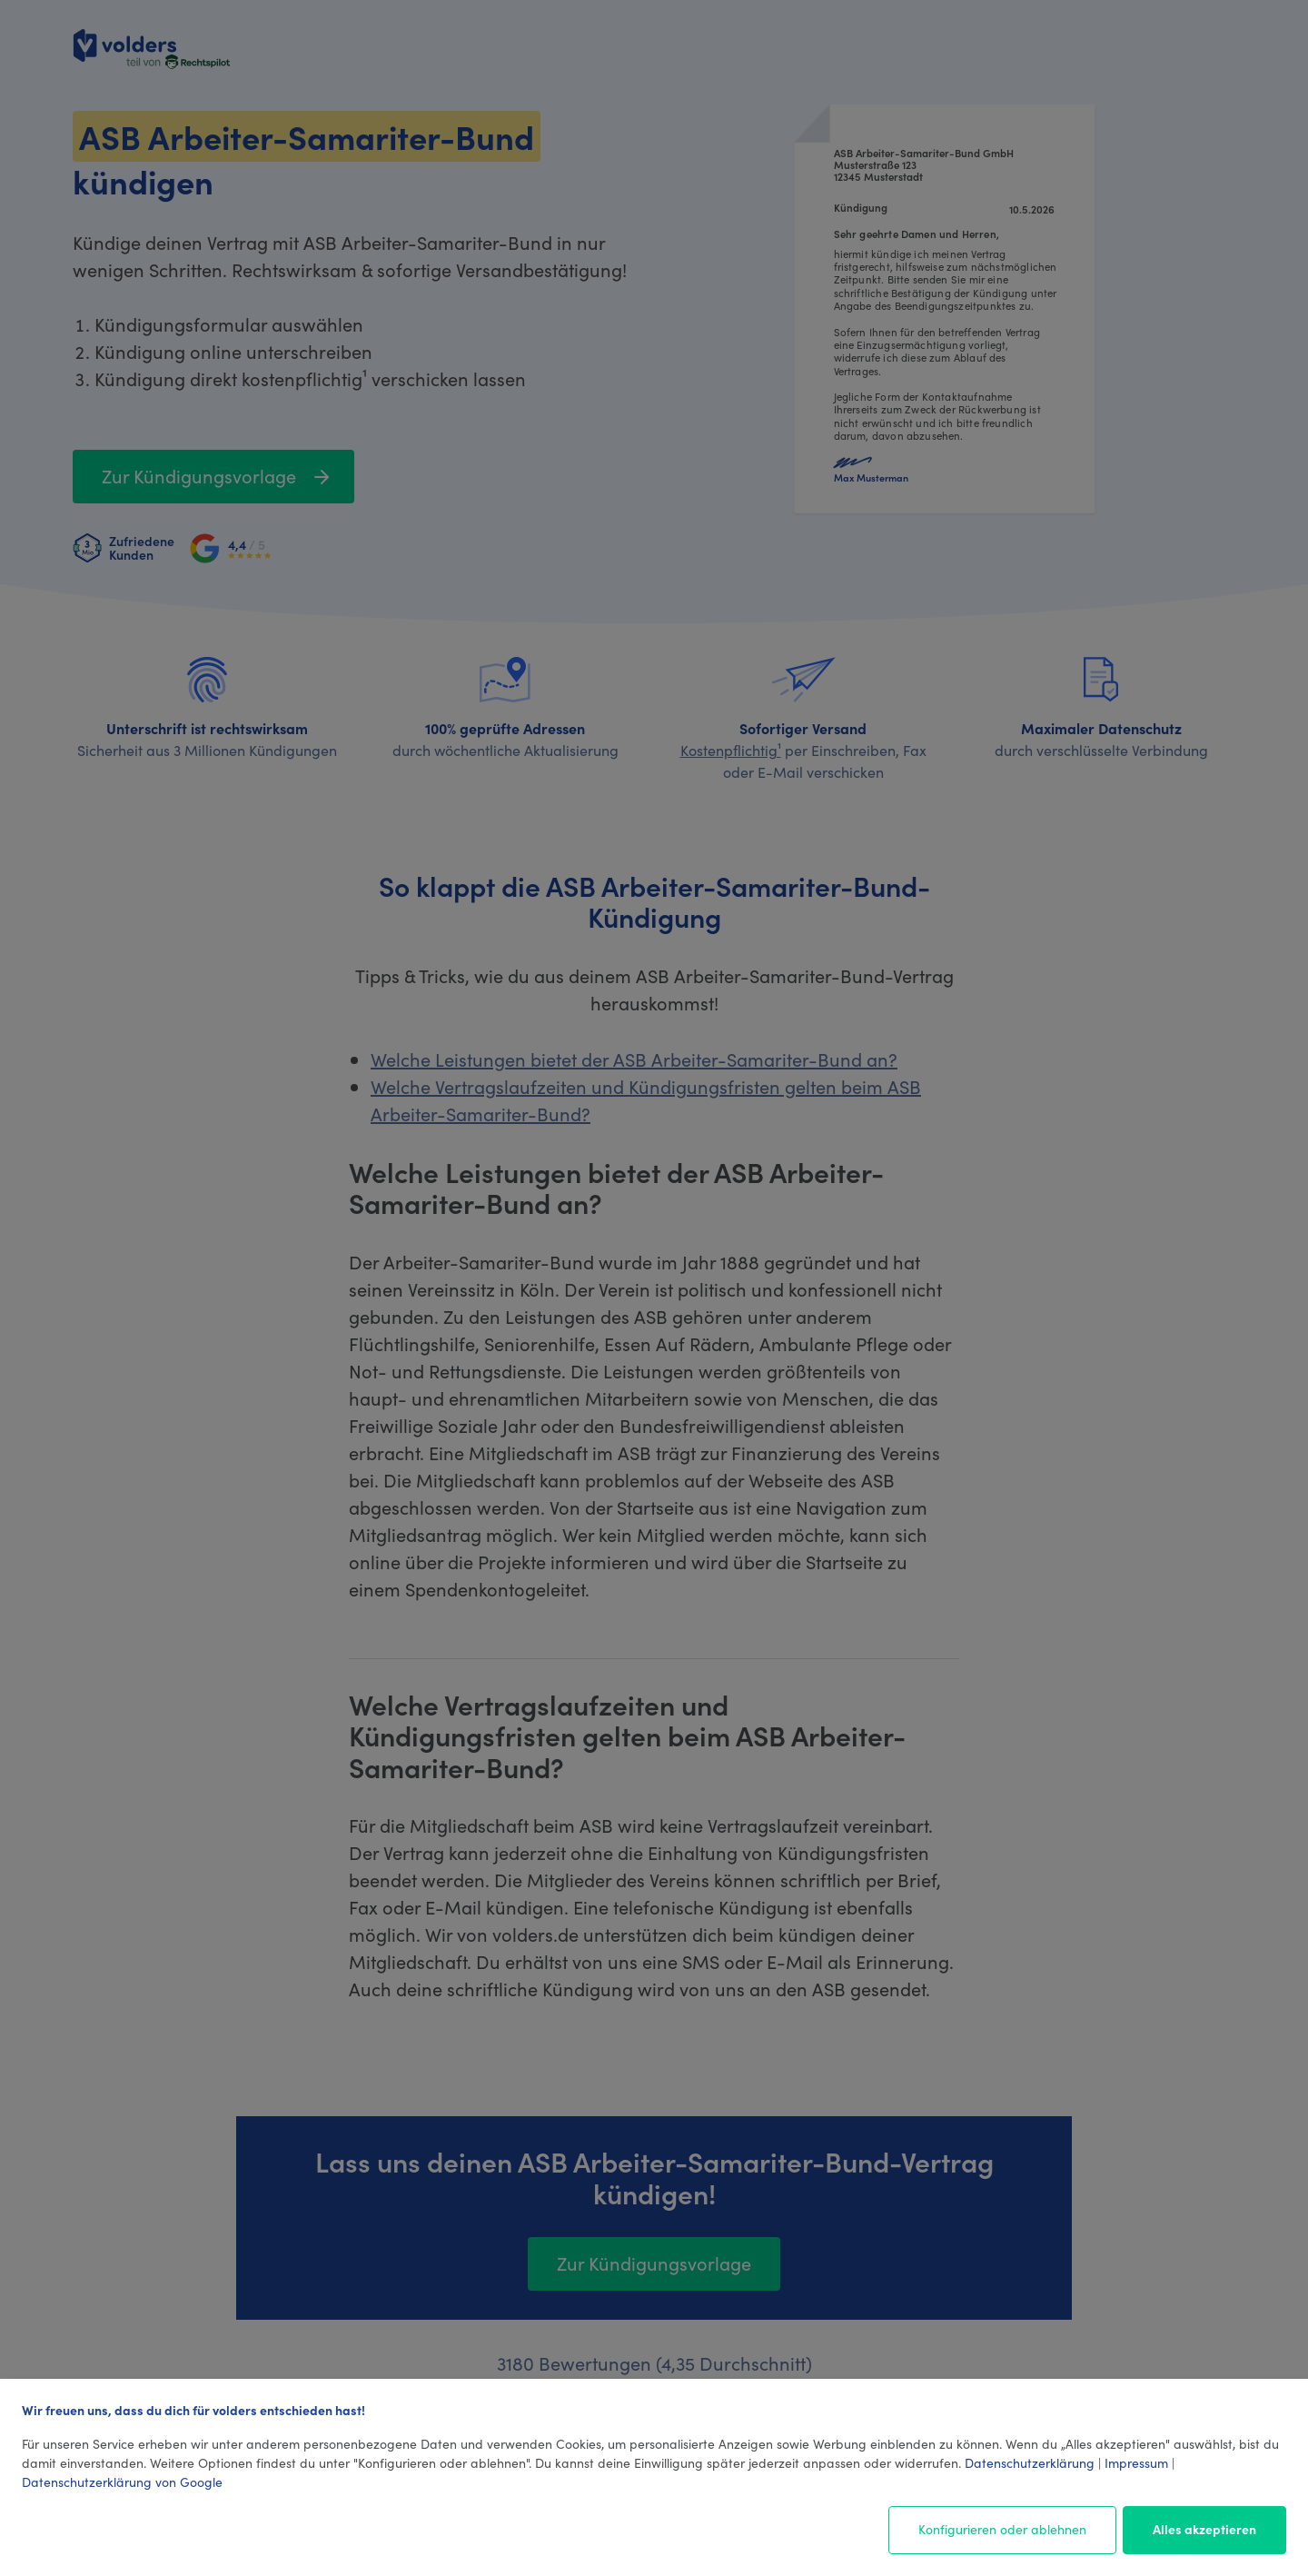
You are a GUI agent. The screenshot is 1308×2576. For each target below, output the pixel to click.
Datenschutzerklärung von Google (122, 2481)
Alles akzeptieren (1204, 2529)
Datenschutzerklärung (1030, 2462)
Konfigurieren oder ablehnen (1002, 2529)
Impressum (1136, 2462)
